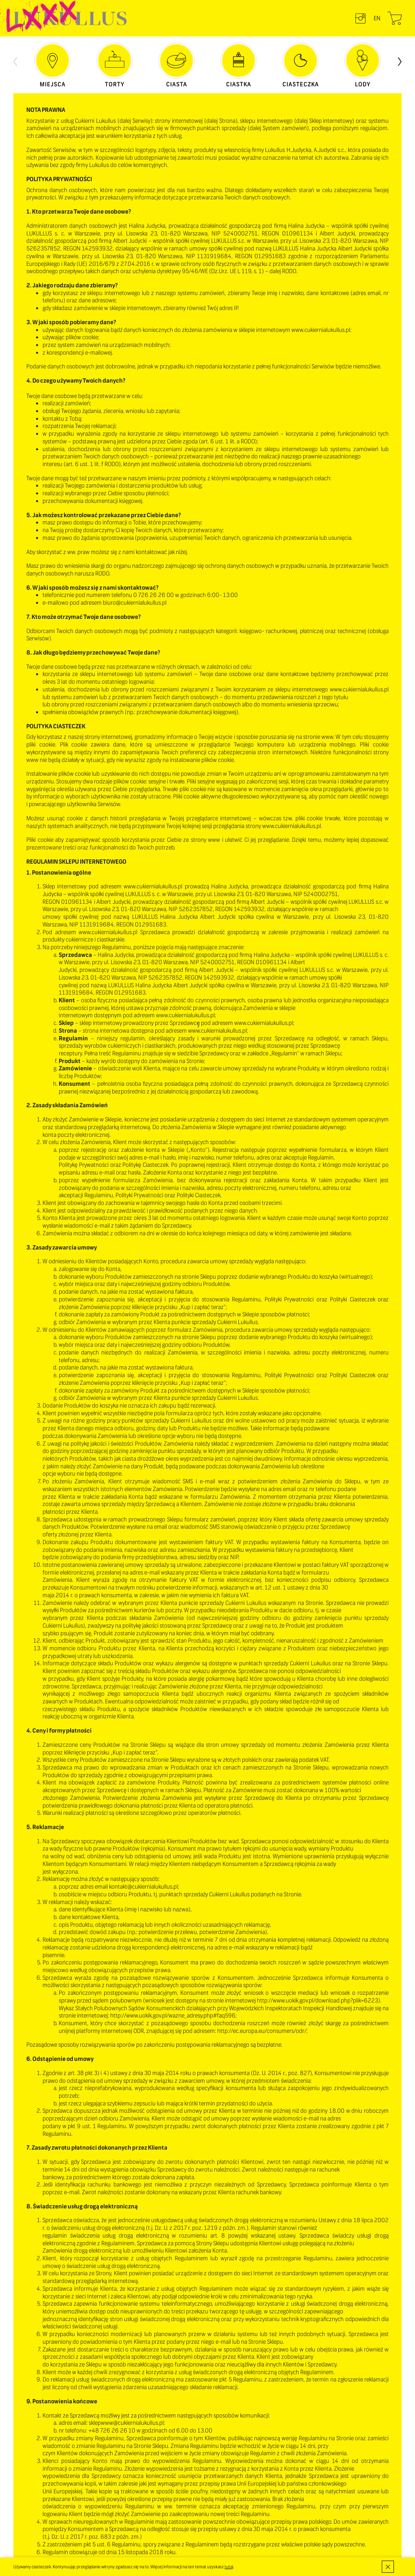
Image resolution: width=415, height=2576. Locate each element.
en (377, 18)
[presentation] (15, 61)
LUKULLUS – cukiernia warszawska (70, 18)
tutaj (229, 2567)
